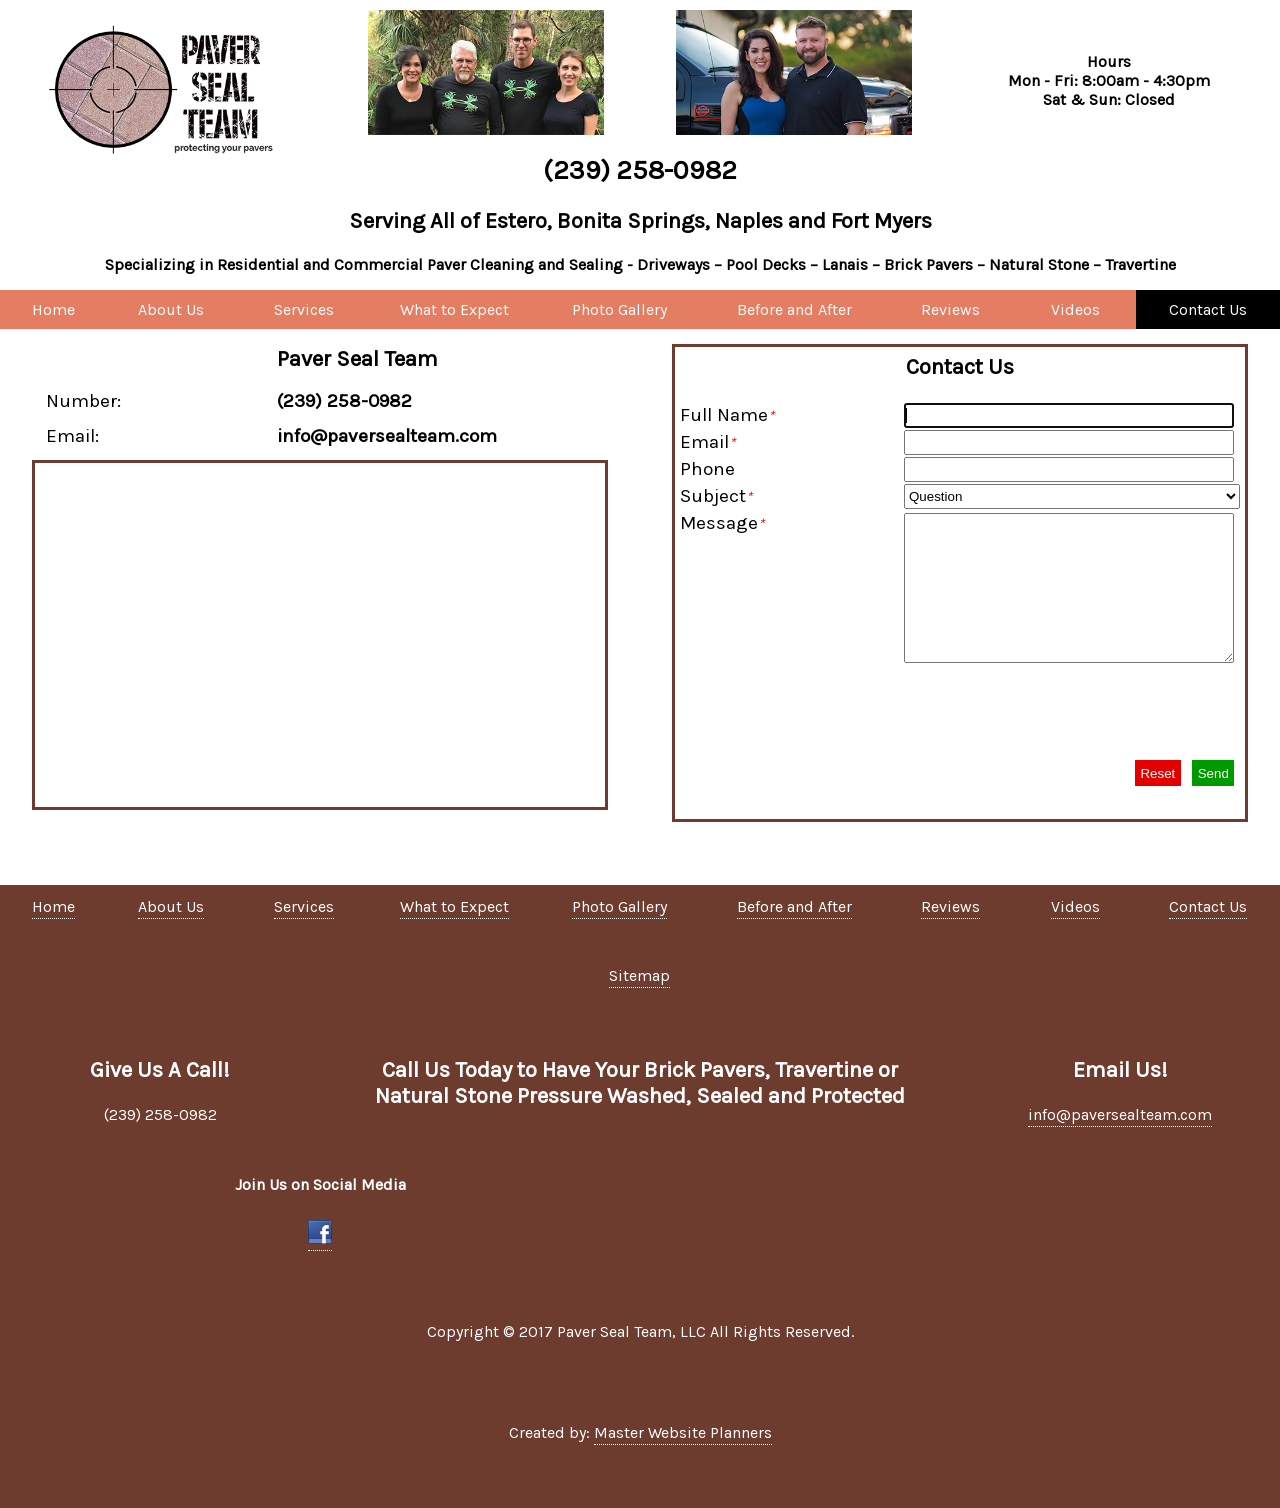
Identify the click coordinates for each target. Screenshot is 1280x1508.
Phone (707, 469)
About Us (171, 309)
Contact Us (1208, 309)
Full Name (727, 415)
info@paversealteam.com (1120, 1114)
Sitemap (639, 975)
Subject (716, 496)
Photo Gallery (619, 309)
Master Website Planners (683, 1432)
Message (722, 523)
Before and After (794, 309)
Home (53, 309)
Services (304, 309)
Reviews (950, 309)
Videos (1075, 309)
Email (707, 442)
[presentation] (1088, 711)
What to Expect (454, 309)
